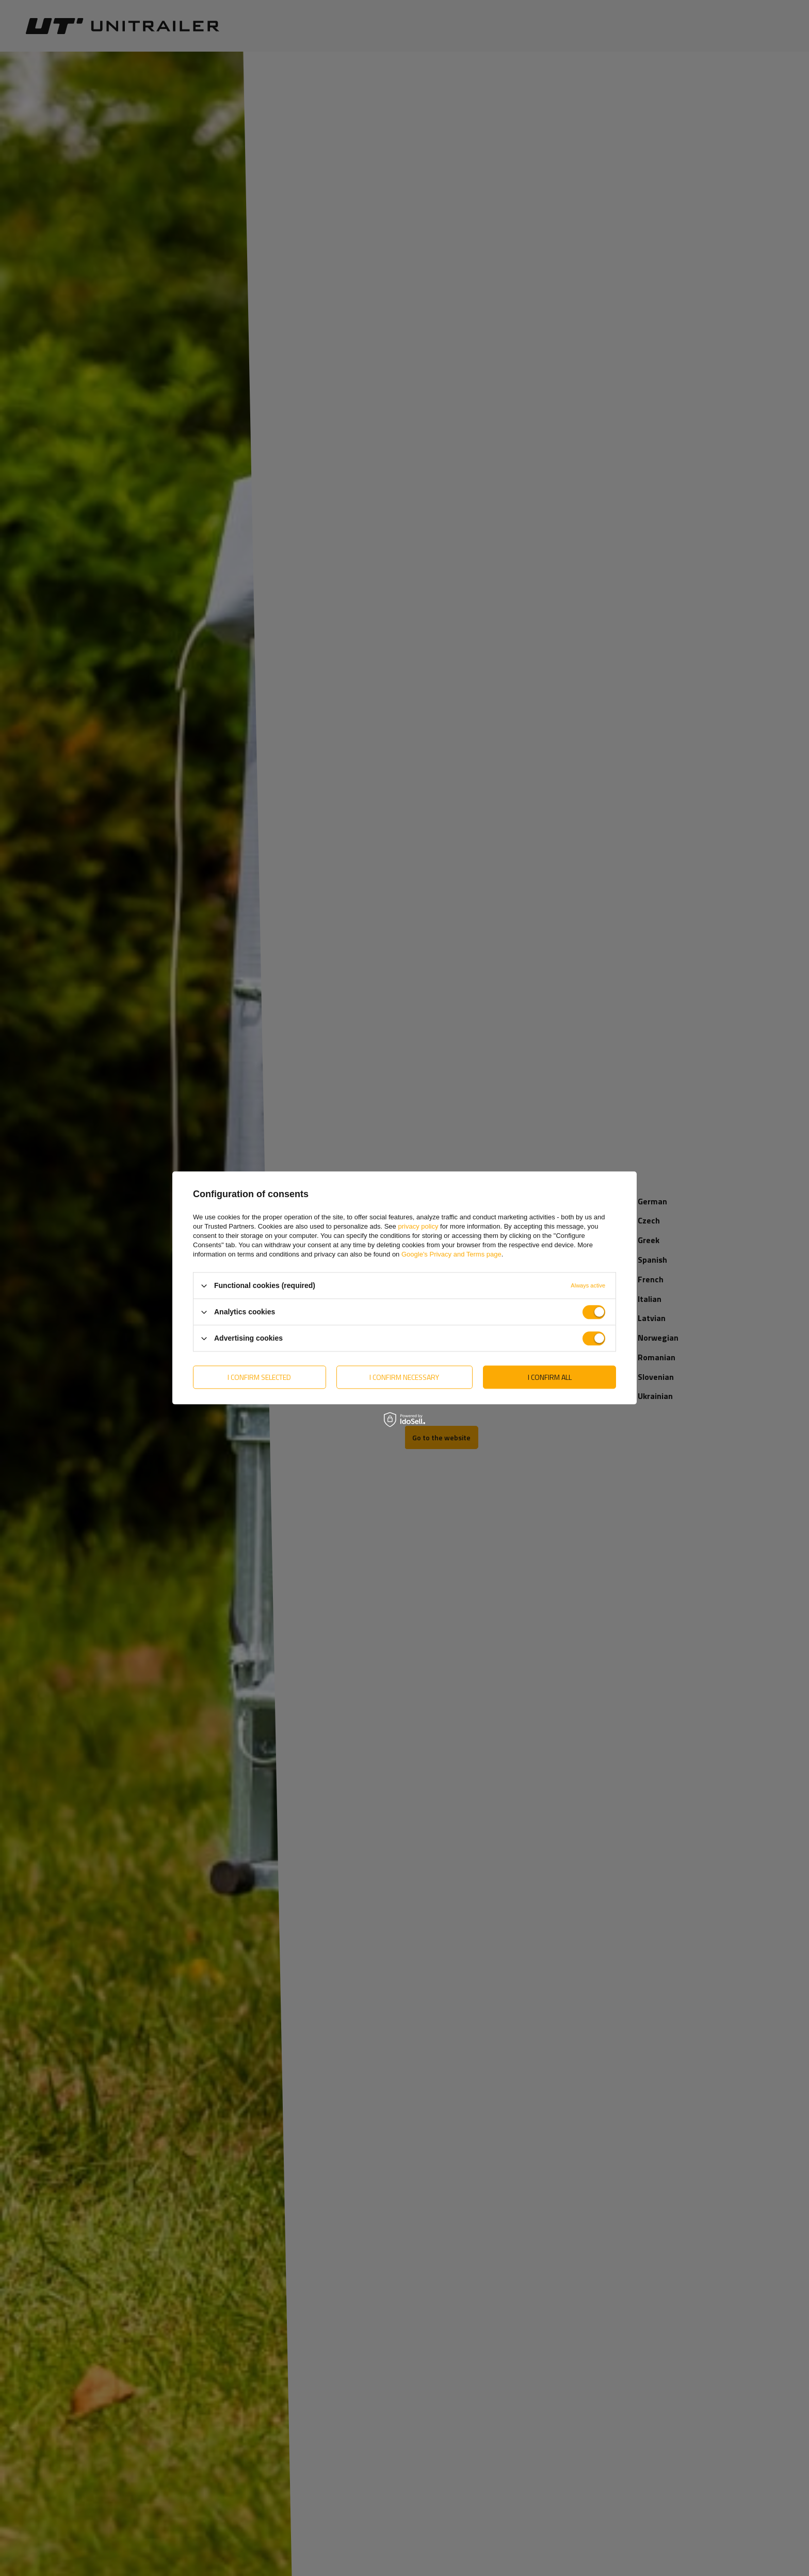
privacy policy (418, 1226)
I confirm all (550, 1377)
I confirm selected (259, 1377)
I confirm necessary (404, 1377)
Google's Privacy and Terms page (451, 1254)
